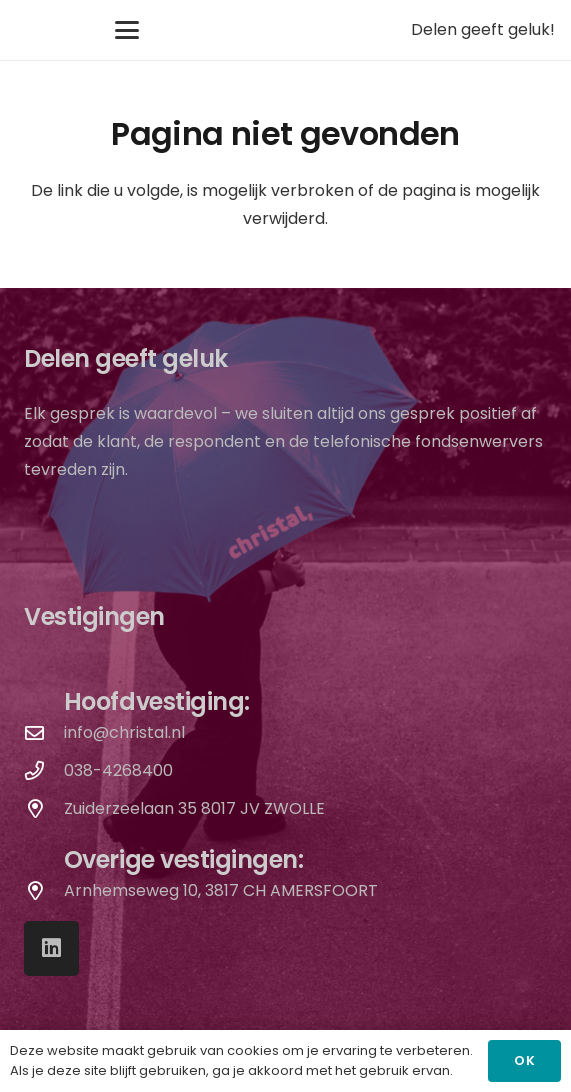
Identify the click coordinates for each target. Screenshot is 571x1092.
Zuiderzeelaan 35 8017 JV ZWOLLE (194, 808)
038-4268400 (118, 770)
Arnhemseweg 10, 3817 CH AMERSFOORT (221, 890)
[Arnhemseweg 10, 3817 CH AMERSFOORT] (44, 890)
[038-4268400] (44, 770)
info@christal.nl (124, 732)
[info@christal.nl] (44, 732)
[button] (127, 30)
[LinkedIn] (51, 948)
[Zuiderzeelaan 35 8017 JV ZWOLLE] (44, 808)
